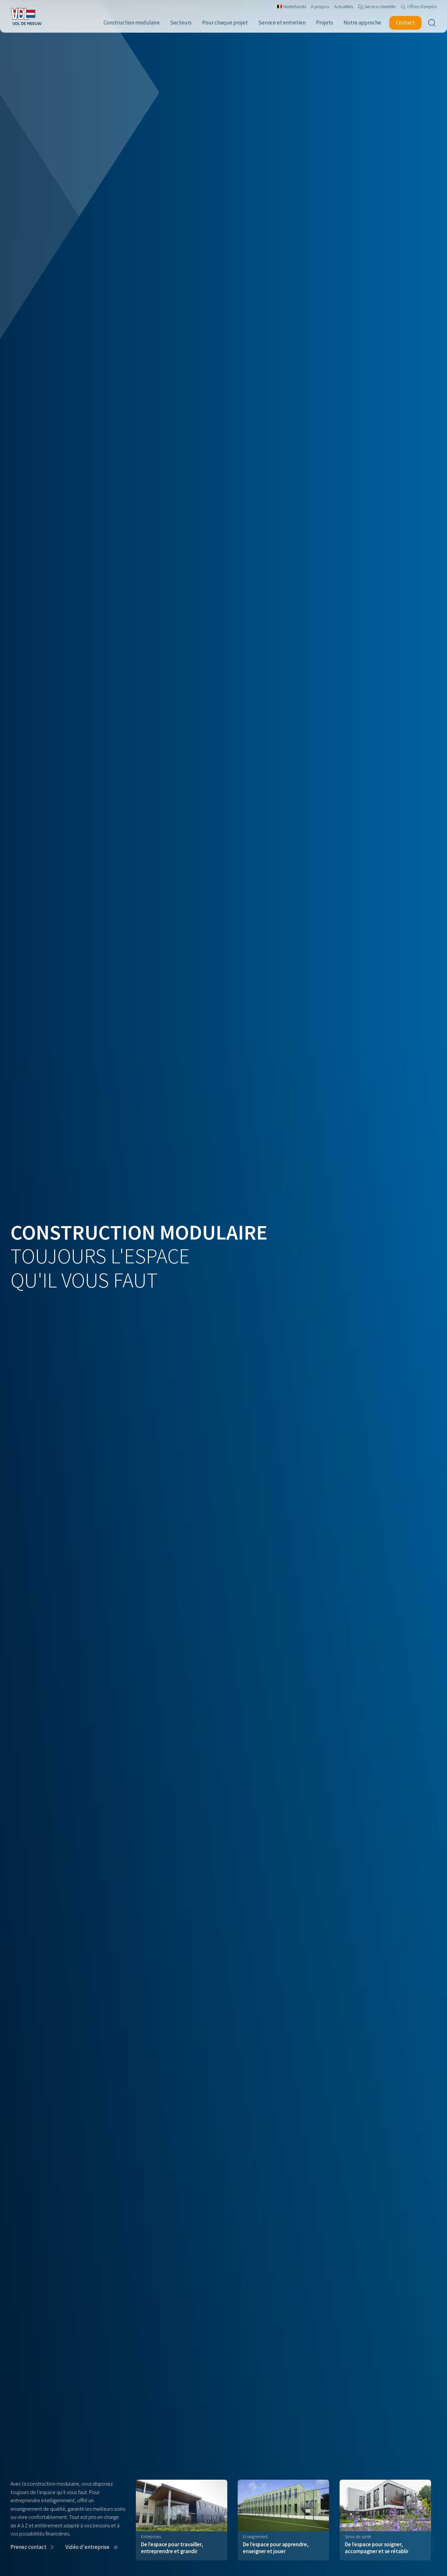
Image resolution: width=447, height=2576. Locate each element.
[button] (32, 2547)
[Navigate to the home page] (25, 16)
